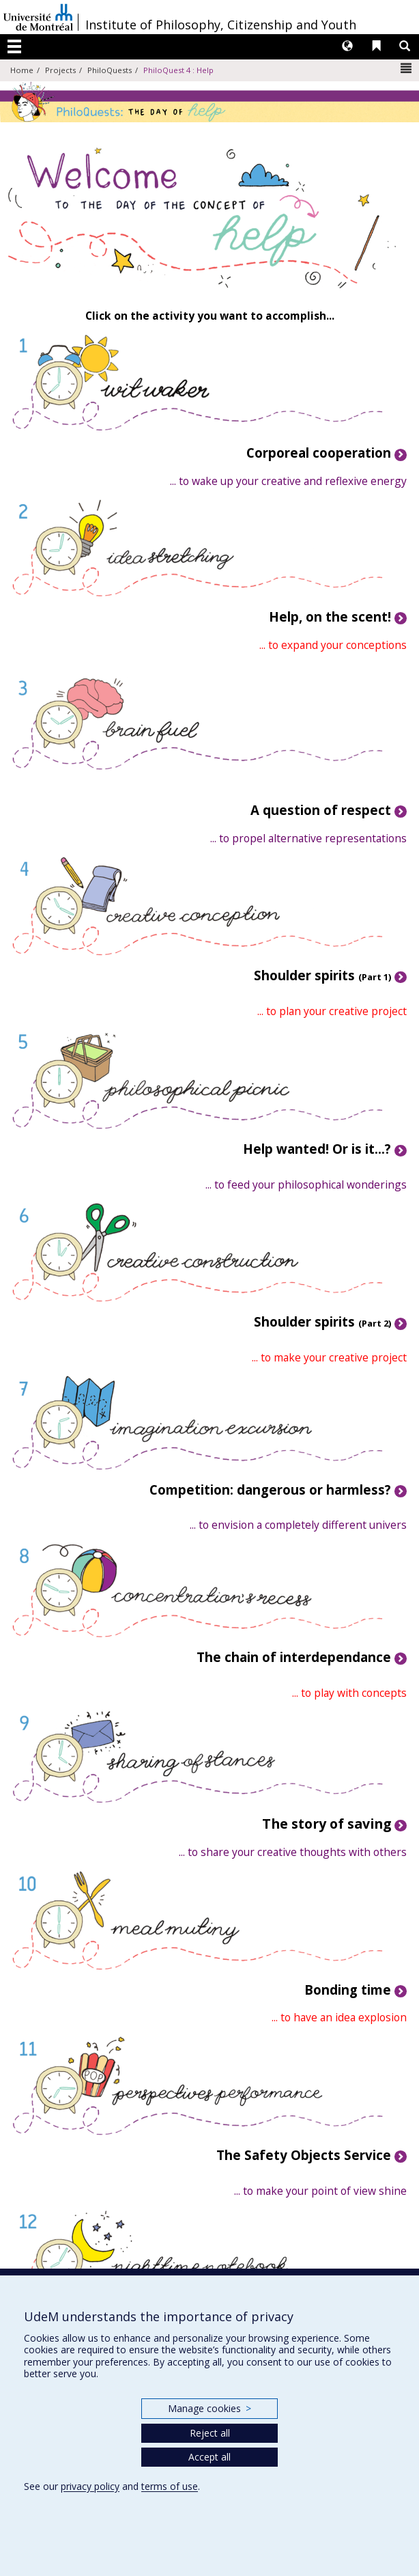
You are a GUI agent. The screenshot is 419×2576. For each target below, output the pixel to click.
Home (21, 70)
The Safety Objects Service (303, 2154)
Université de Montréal (38, 17)
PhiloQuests (109, 70)
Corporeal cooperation (318, 452)
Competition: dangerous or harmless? (270, 1489)
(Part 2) (322, 1323)
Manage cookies (209, 2408)
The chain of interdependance (294, 1656)
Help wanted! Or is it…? (317, 1148)
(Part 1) (322, 977)
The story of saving (326, 1823)
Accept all (209, 2456)
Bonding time (347, 1989)
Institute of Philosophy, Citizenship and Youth (220, 24)
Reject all (210, 2432)
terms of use (169, 2486)
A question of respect (320, 809)
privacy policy (90, 2486)
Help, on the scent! (330, 616)
